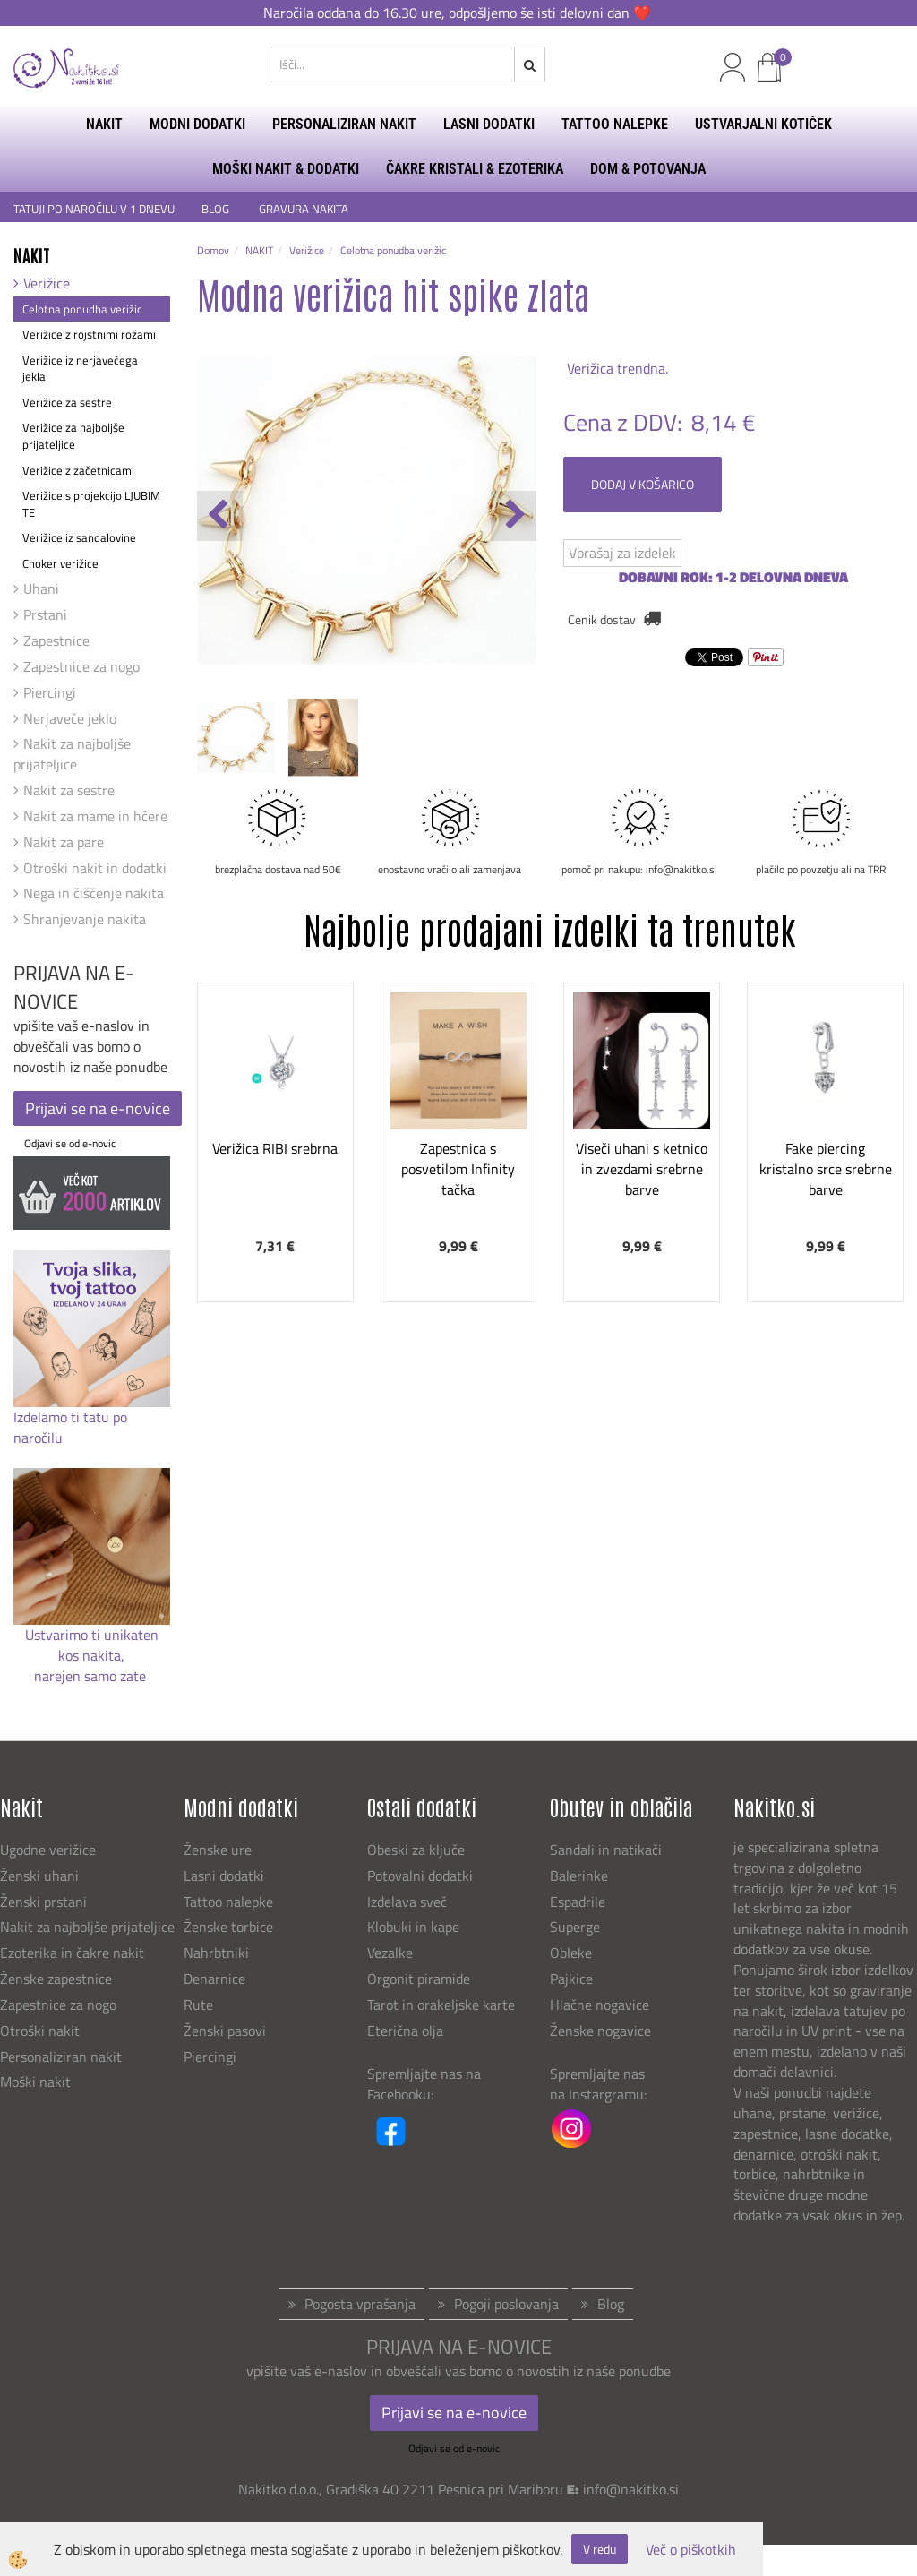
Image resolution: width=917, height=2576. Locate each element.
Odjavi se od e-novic (70, 1143)
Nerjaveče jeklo (69, 718)
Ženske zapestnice (58, 1978)
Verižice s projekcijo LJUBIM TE (91, 503)
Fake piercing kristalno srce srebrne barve (825, 1169)
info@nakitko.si (631, 2489)
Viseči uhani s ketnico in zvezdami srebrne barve (641, 1169)
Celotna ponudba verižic (82, 309)
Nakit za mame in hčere (95, 816)
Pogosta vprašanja (360, 2303)
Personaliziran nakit (61, 2056)
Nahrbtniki (216, 1952)
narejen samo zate (92, 1676)
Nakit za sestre (69, 790)
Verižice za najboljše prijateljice (73, 435)
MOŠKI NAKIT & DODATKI (285, 168)
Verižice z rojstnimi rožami (89, 334)
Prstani (45, 614)
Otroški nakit (40, 2030)
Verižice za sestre (67, 402)
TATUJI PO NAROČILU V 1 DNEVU (94, 209)
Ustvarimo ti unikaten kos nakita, (92, 1645)
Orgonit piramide (418, 1978)
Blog (610, 2303)
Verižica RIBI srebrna (275, 1148)
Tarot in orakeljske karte (441, 2004)
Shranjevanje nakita (84, 919)
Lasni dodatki (224, 1875)
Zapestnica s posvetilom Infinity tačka (458, 1169)
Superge (575, 1926)
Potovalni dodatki (420, 1875)
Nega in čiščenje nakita (93, 893)
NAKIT (104, 124)
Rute (198, 2004)
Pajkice (571, 1978)
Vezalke (390, 1952)
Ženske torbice (228, 1926)
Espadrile (577, 1901)
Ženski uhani (41, 1875)
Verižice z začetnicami (78, 470)
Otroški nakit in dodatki (95, 868)
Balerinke (579, 1875)
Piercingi (49, 692)
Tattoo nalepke (228, 1901)
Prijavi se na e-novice (97, 1108)
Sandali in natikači (607, 1849)
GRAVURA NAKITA (303, 209)
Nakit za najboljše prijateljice (72, 754)
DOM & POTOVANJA (648, 168)
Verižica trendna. (615, 368)
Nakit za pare (63, 842)
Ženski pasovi (227, 2030)
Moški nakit (37, 2081)
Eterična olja (405, 2030)
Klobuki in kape (413, 1926)
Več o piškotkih (691, 2549)
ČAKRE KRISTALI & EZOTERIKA (474, 168)
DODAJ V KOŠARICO (642, 484)
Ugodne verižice (48, 1849)
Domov (213, 250)
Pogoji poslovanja (506, 2303)
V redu (599, 2548)
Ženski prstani (45, 1901)
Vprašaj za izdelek (622, 552)
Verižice (46, 283)
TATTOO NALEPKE (614, 124)
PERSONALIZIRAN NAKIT (344, 124)
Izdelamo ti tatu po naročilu (70, 1427)
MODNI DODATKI (197, 124)
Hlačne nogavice (599, 2004)
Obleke (571, 1952)
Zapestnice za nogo (81, 666)
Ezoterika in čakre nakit (74, 1952)
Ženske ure (219, 1849)
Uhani (41, 588)
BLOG (216, 209)
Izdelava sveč (407, 1901)
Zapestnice (56, 640)
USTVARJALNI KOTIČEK (763, 124)
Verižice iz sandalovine (79, 537)
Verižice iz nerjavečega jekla (80, 368)
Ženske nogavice (600, 2030)
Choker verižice (60, 563)
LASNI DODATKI (489, 124)
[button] (513, 516)
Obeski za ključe (416, 1849)
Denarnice (214, 1978)
